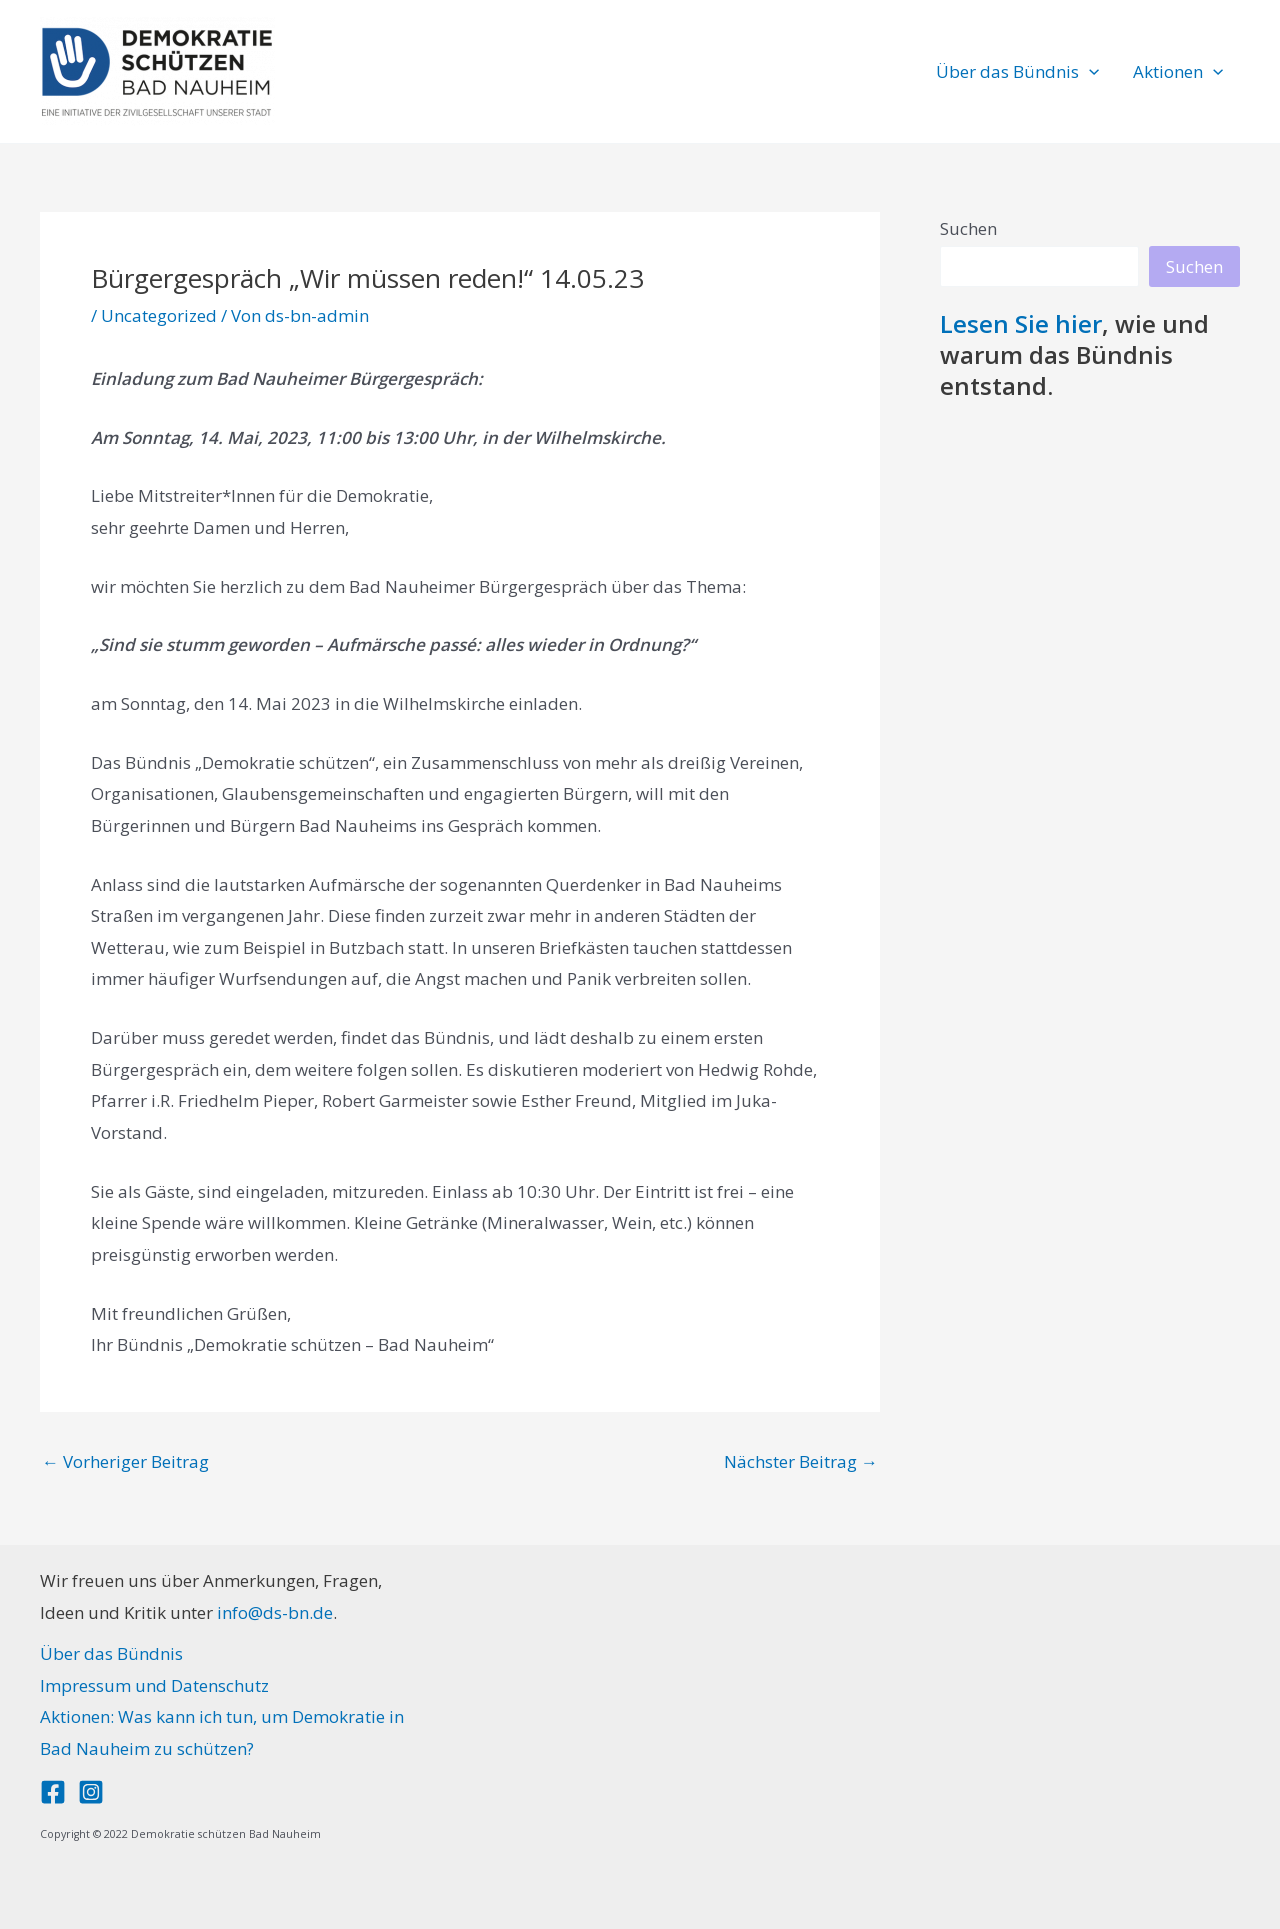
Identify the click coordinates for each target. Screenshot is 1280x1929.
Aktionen (1178, 72)
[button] (1089, 72)
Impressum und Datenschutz (154, 1685)
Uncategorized (159, 315)
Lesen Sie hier (1021, 323)
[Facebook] (53, 1792)
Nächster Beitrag (801, 1461)
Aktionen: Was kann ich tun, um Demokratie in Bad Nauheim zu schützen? (222, 1732)
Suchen (968, 228)
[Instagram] (91, 1792)
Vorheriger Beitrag (125, 1461)
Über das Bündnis (1017, 72)
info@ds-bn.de (275, 1612)
